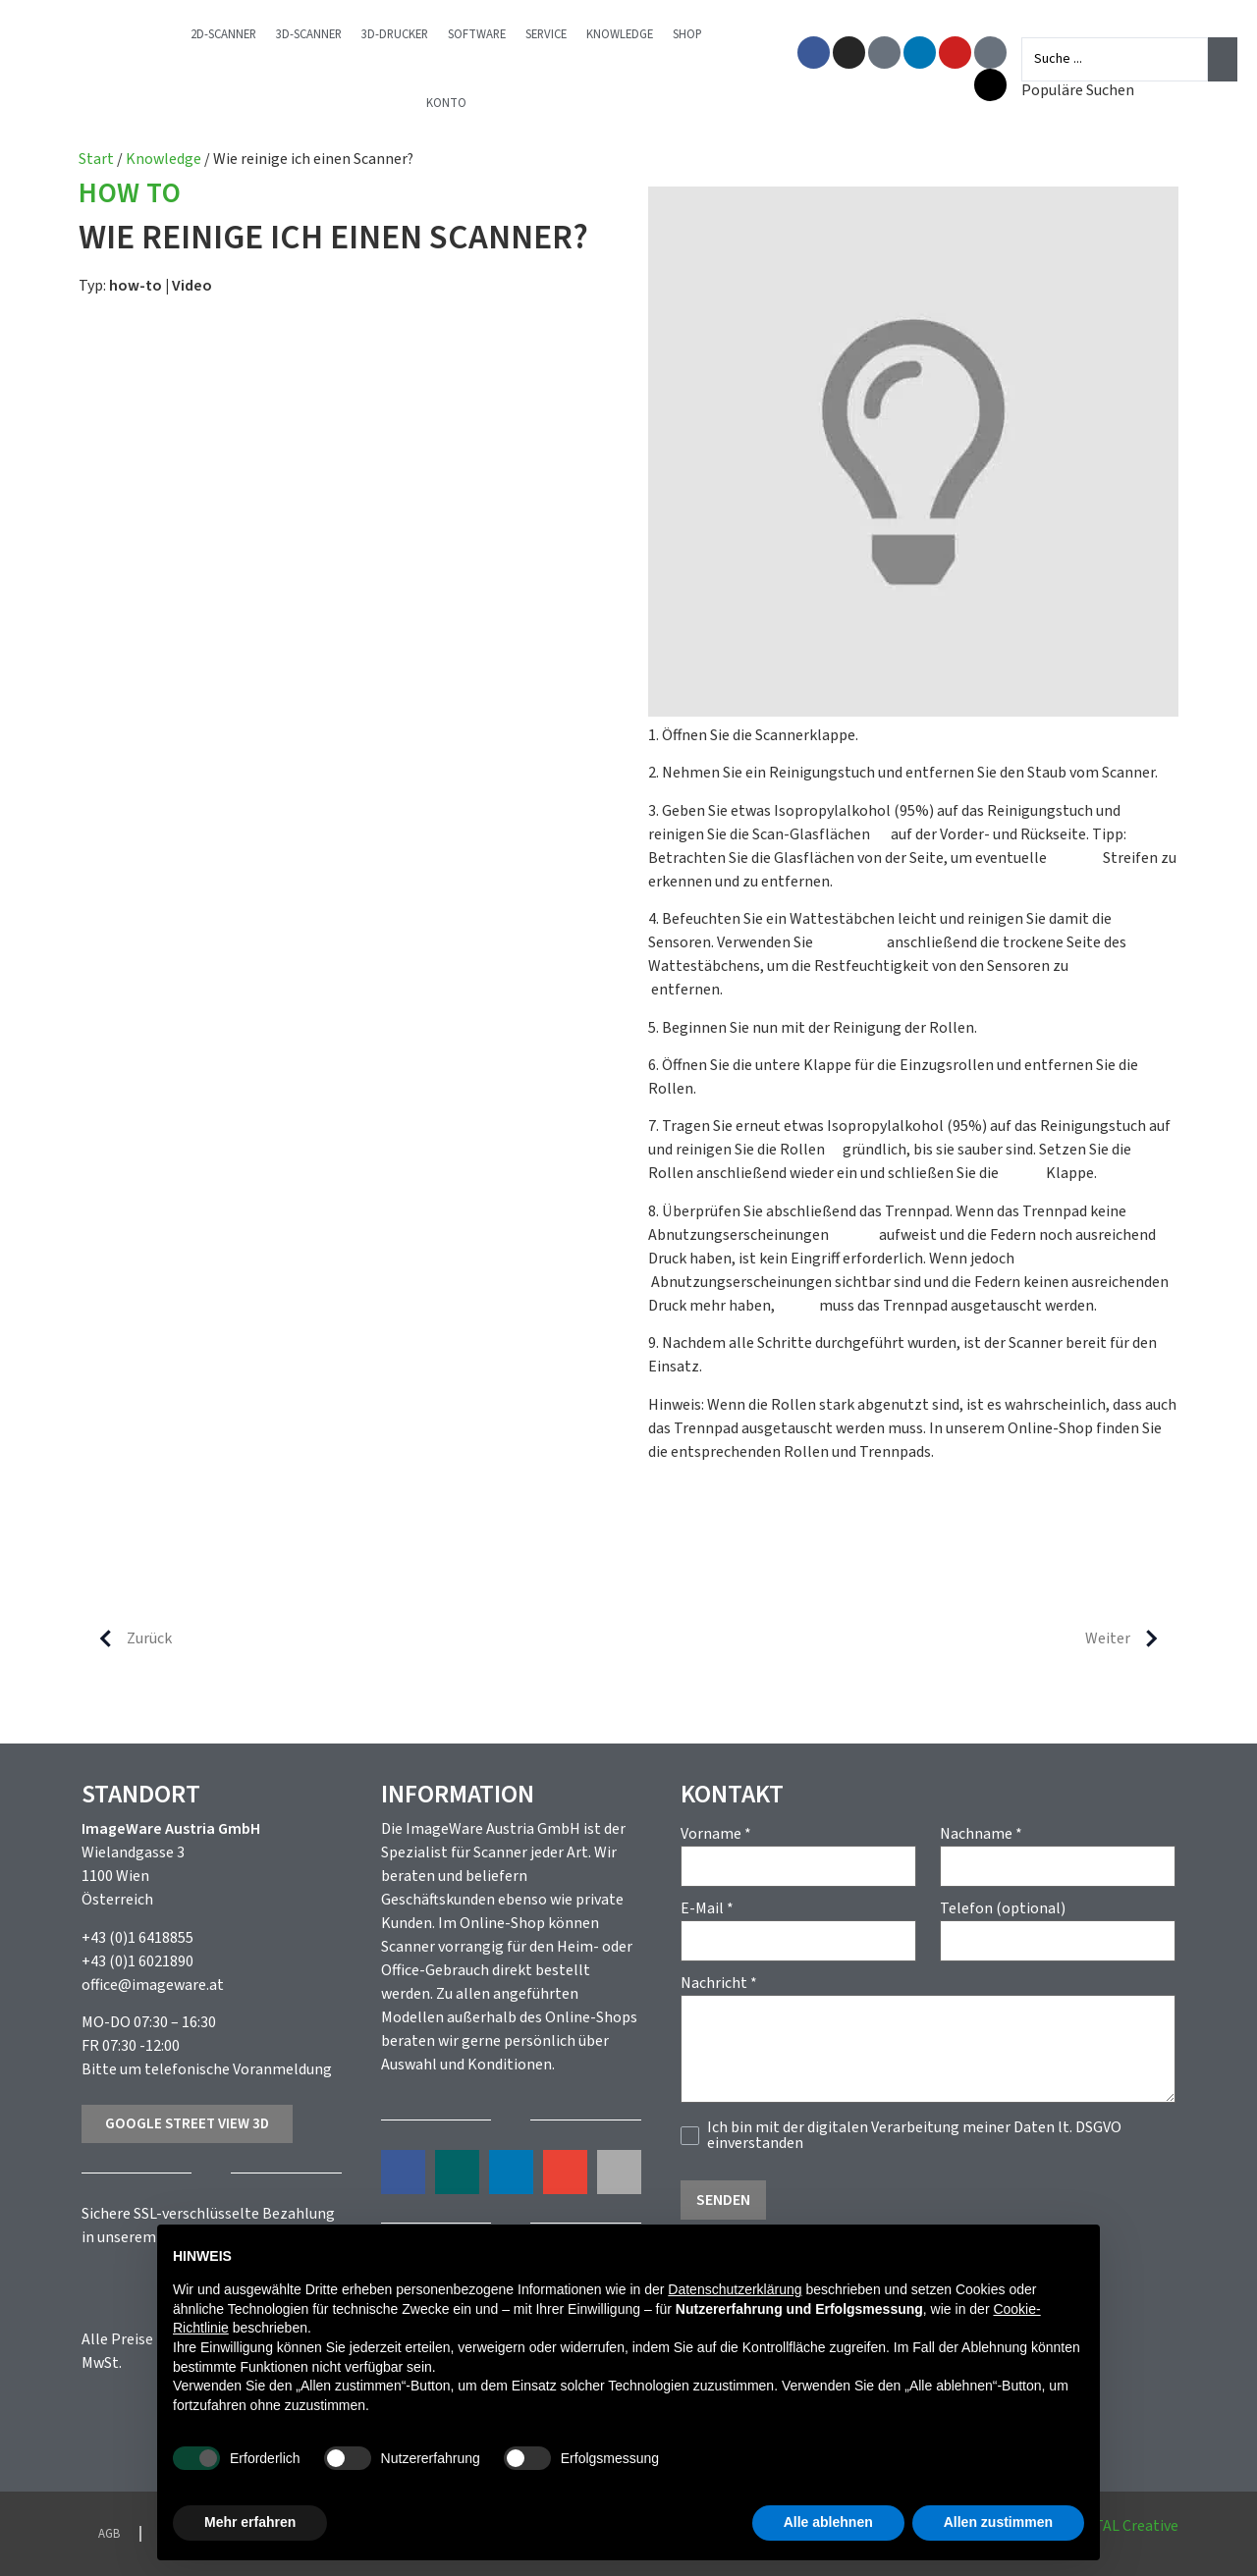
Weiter (1129, 1638)
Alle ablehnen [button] (828, 2522)
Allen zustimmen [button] (998, 2522)
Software (490, 34)
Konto (460, 103)
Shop (701, 34)
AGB (109, 2534)
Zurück (127, 1638)
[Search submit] (1222, 58)
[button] (403, 2172)
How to (130, 195)
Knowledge (633, 34)
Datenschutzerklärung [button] (734, 2289)
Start (96, 159)
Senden (723, 2200)
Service (559, 34)
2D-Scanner (237, 34)
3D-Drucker (408, 34)
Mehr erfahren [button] (250, 2522)
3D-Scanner (322, 34)
